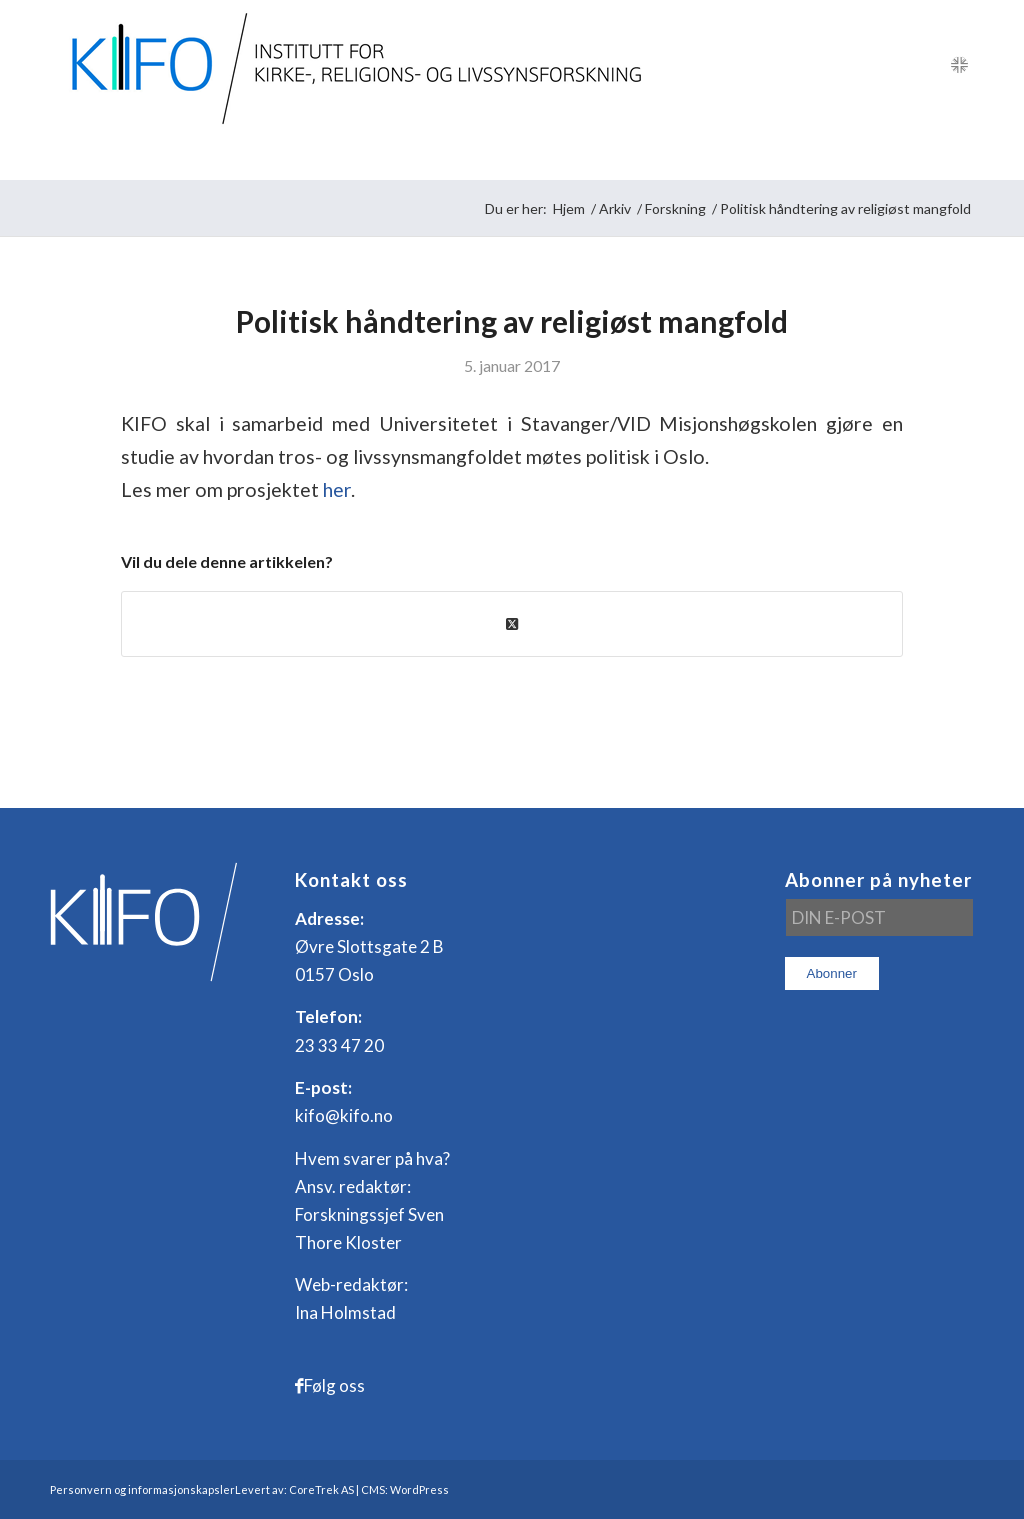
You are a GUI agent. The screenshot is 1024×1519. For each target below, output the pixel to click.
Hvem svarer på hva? (372, 1158)
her (337, 489)
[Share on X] (512, 624)
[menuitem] (100, 155)
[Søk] (960, 155)
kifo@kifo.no (344, 1115)
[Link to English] (959, 65)
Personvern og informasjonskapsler (142, 1489)
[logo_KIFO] (351, 65)
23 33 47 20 (339, 1045)
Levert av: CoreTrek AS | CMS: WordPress (342, 1489)
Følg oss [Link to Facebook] (334, 1385)
